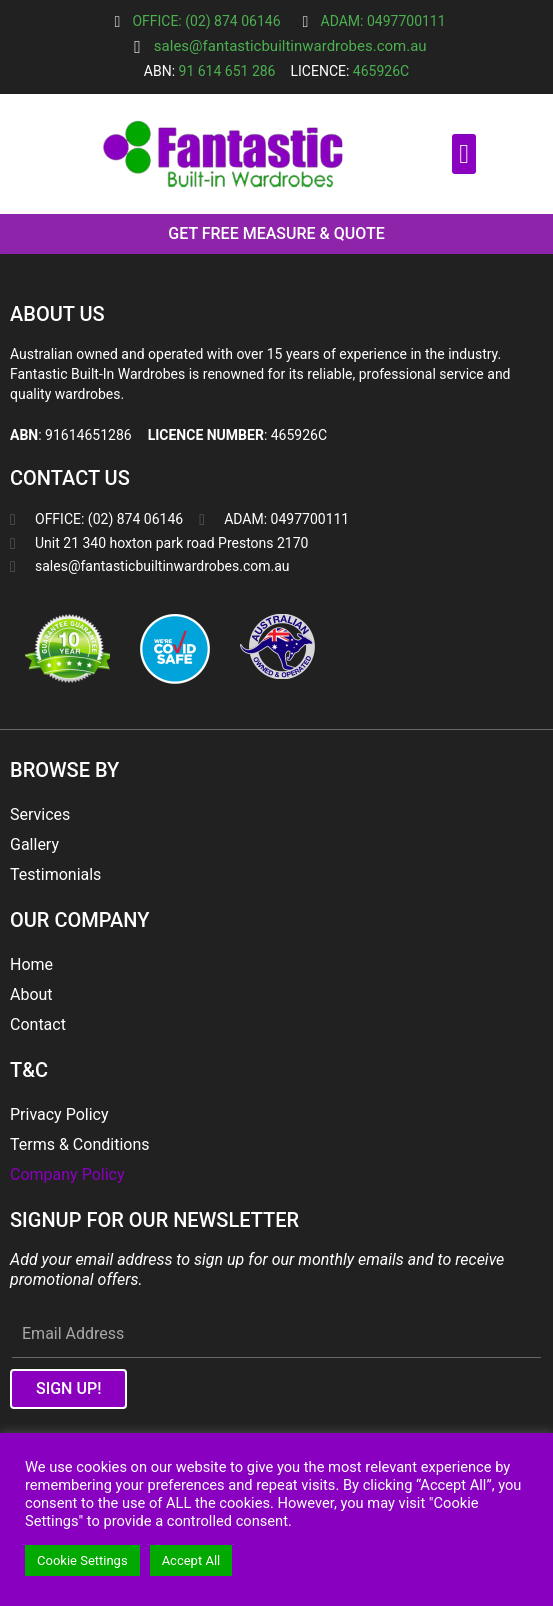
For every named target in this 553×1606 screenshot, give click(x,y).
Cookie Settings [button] (82, 1560)
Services (40, 814)
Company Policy (67, 1174)
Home (31, 964)
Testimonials (55, 874)
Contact (38, 1024)
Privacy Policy (59, 1114)
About (31, 994)
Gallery (34, 844)
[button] (463, 154)
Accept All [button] (191, 1560)
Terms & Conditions (80, 1144)
